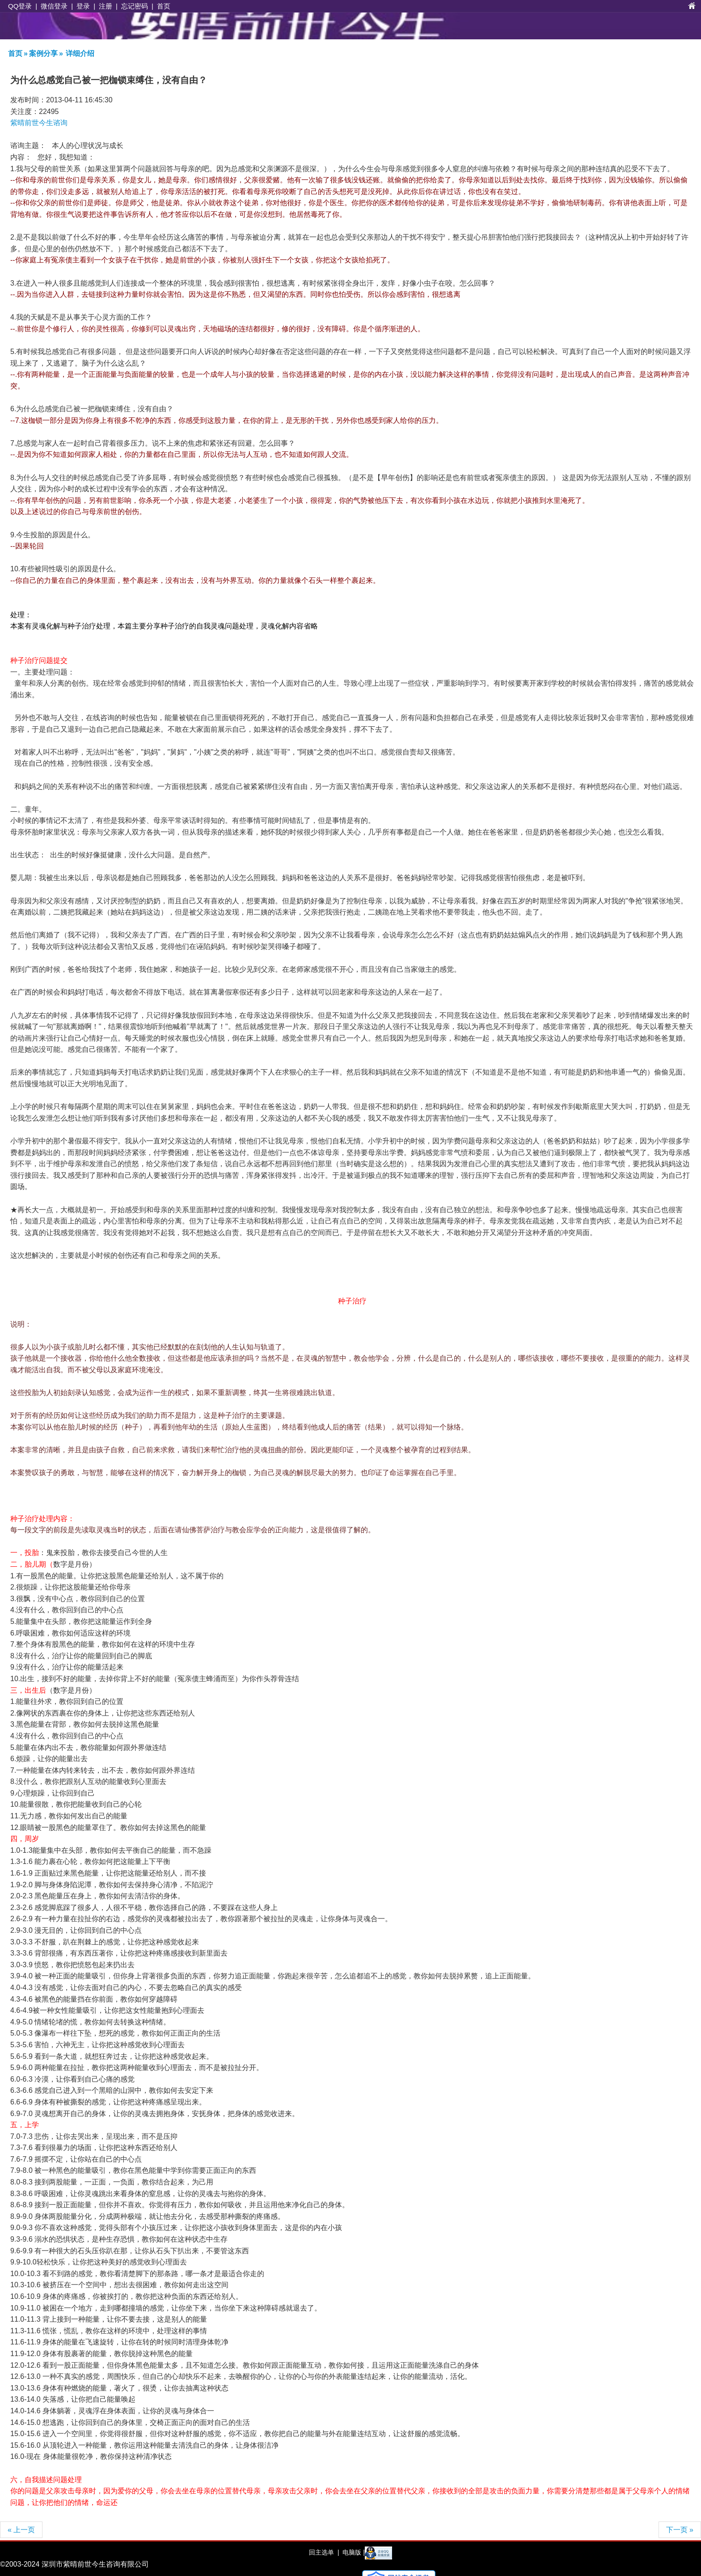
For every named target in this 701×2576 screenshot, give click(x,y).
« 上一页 (21, 2530)
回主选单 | (324, 2552)
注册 (105, 6)
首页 (163, 6)
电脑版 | (352, 2552)
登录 (83, 6)
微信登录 (54, 6)
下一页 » (679, 2530)
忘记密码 (134, 6)
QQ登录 (20, 6)
